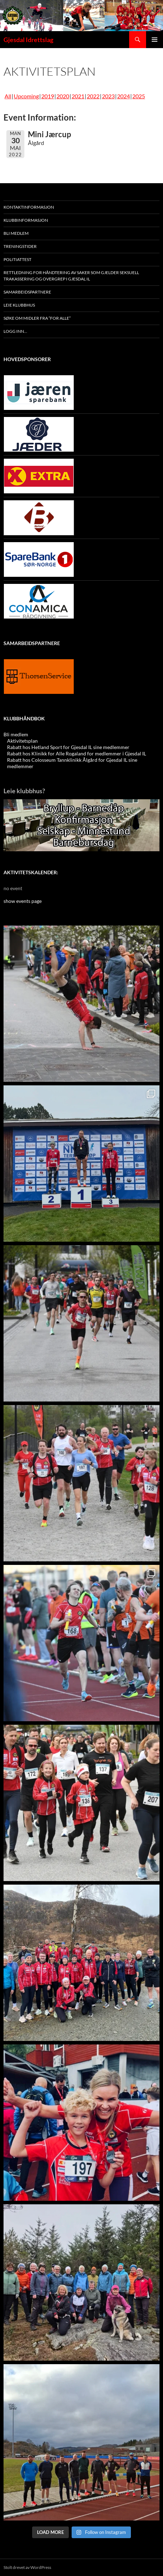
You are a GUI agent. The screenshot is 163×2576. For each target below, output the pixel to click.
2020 (62, 96)
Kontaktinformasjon (29, 207)
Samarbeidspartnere (27, 292)
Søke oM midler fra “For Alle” (37, 318)
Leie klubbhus (19, 305)
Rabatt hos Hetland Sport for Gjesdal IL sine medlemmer (68, 747)
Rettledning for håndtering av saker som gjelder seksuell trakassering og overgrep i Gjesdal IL (71, 276)
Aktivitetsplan (22, 741)
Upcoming (26, 96)
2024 (123, 96)
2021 (78, 96)
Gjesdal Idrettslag (28, 39)
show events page (23, 901)
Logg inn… (15, 331)
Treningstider (20, 246)
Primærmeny (154, 39)
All (8, 96)
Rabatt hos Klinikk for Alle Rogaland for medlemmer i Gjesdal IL (76, 753)
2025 (138, 96)
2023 (108, 96)
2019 (47, 96)
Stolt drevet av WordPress (27, 2567)
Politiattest (17, 259)
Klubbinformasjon (26, 220)
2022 (93, 96)
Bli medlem (16, 233)
